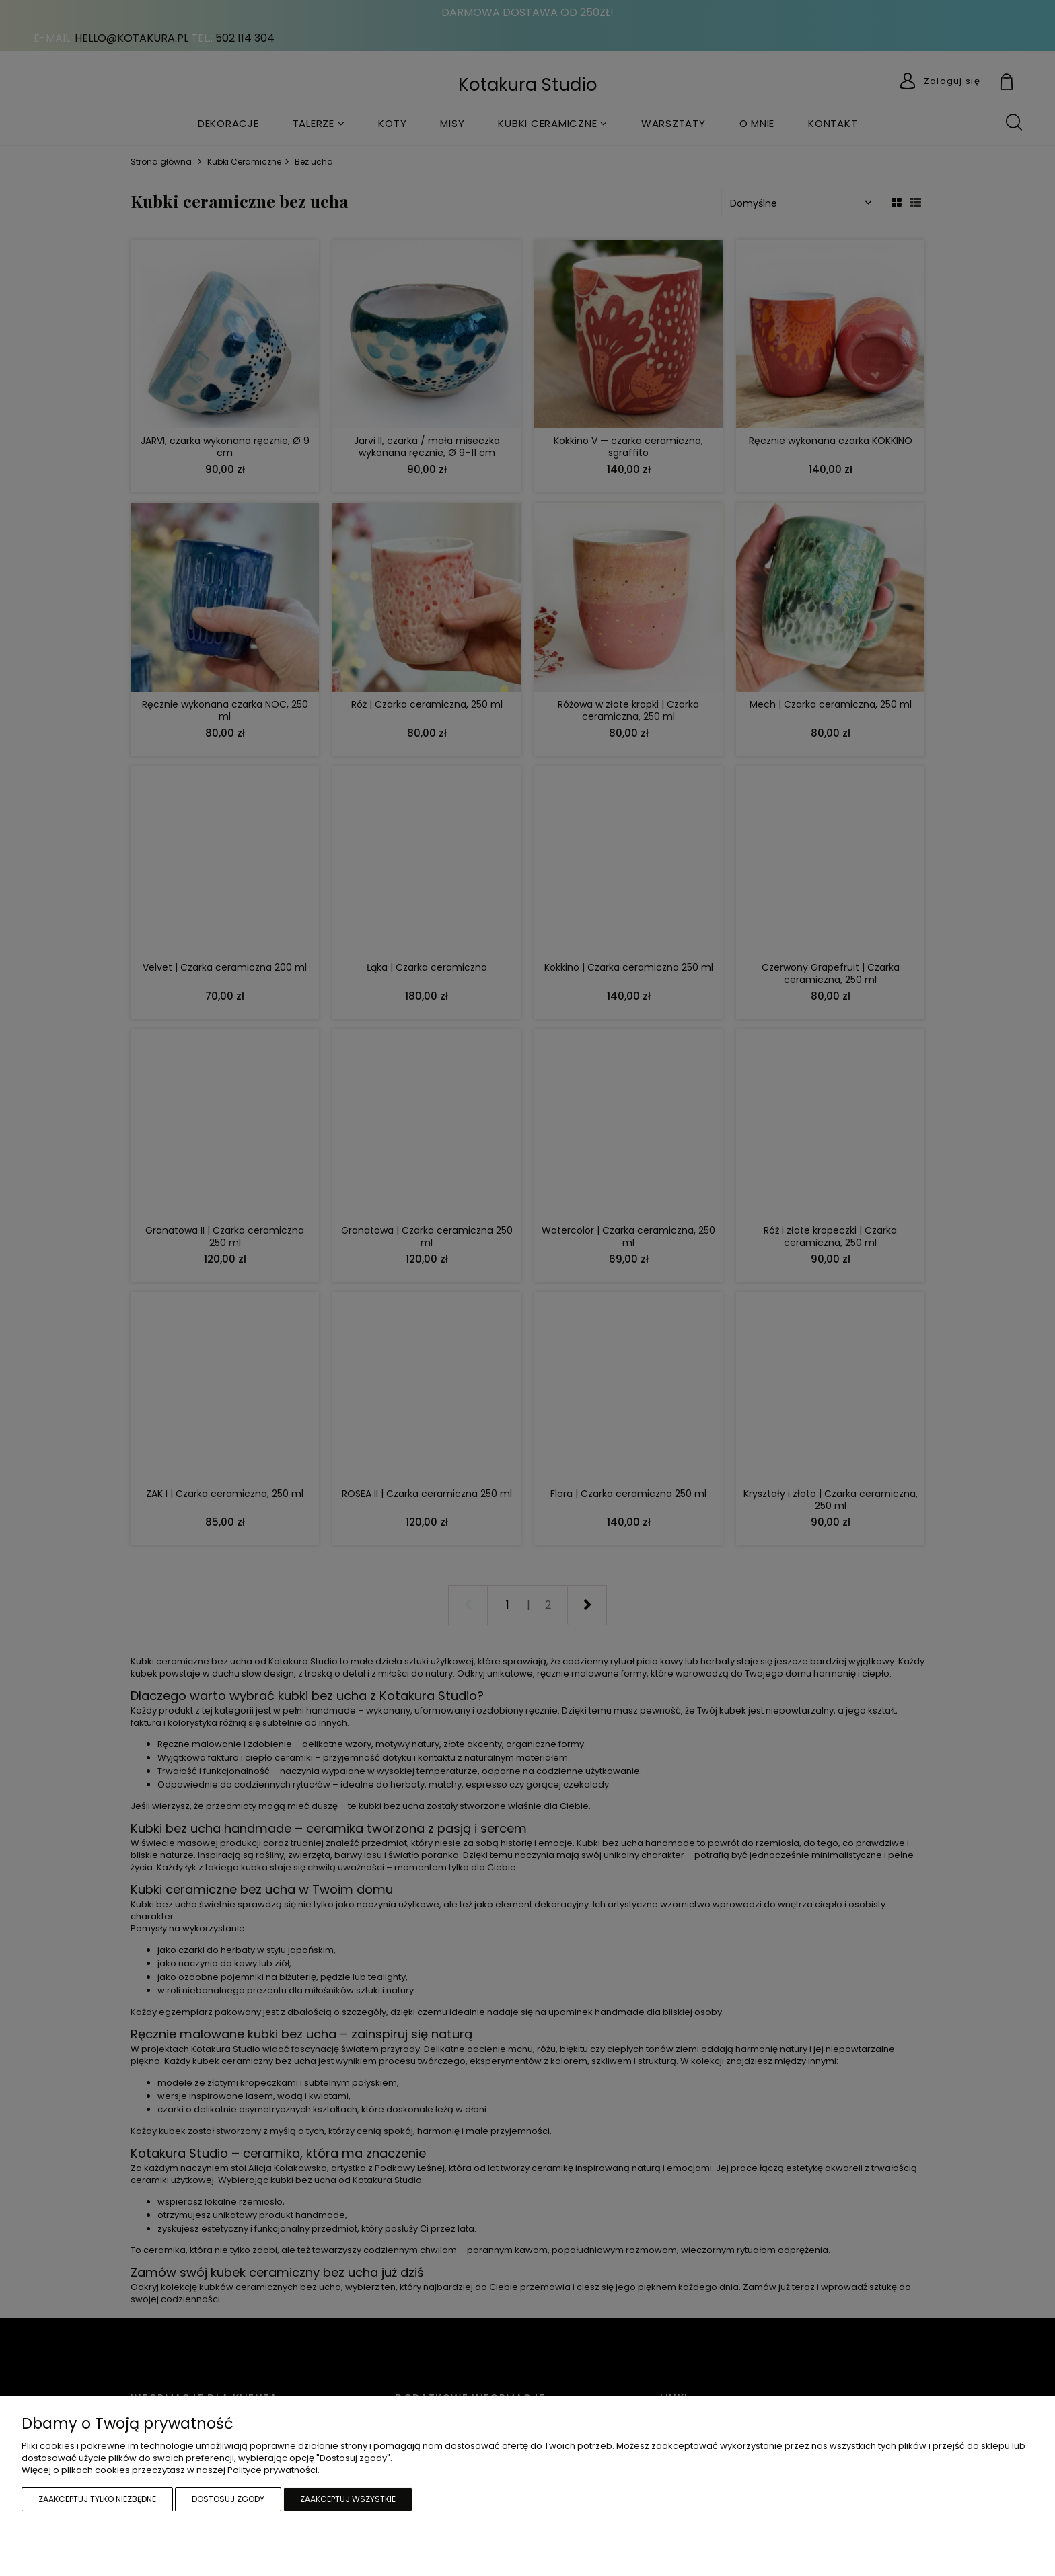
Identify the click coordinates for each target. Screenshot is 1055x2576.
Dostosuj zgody (228, 2499)
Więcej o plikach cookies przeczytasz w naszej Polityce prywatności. (171, 2470)
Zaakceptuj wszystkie (348, 2499)
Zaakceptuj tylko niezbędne (97, 2499)
